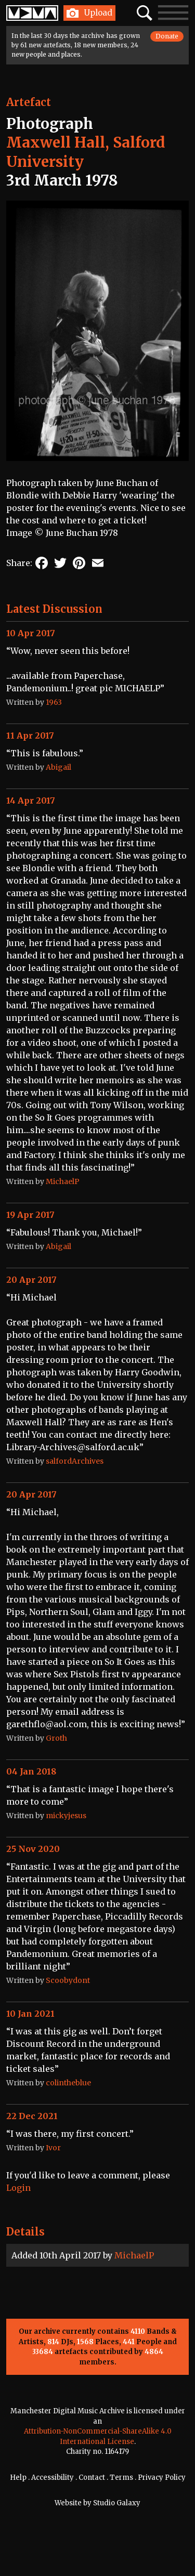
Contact (92, 2477)
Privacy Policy (162, 2477)
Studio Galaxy (116, 2503)
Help (18, 2477)
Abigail (58, 767)
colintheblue (68, 2082)
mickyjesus (66, 1815)
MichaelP (134, 2255)
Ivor (53, 2147)
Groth (56, 1738)
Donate (166, 36)
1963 (54, 702)
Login (18, 2188)
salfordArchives (74, 1461)
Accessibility (52, 2477)
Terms (121, 2477)
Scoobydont (68, 1980)
